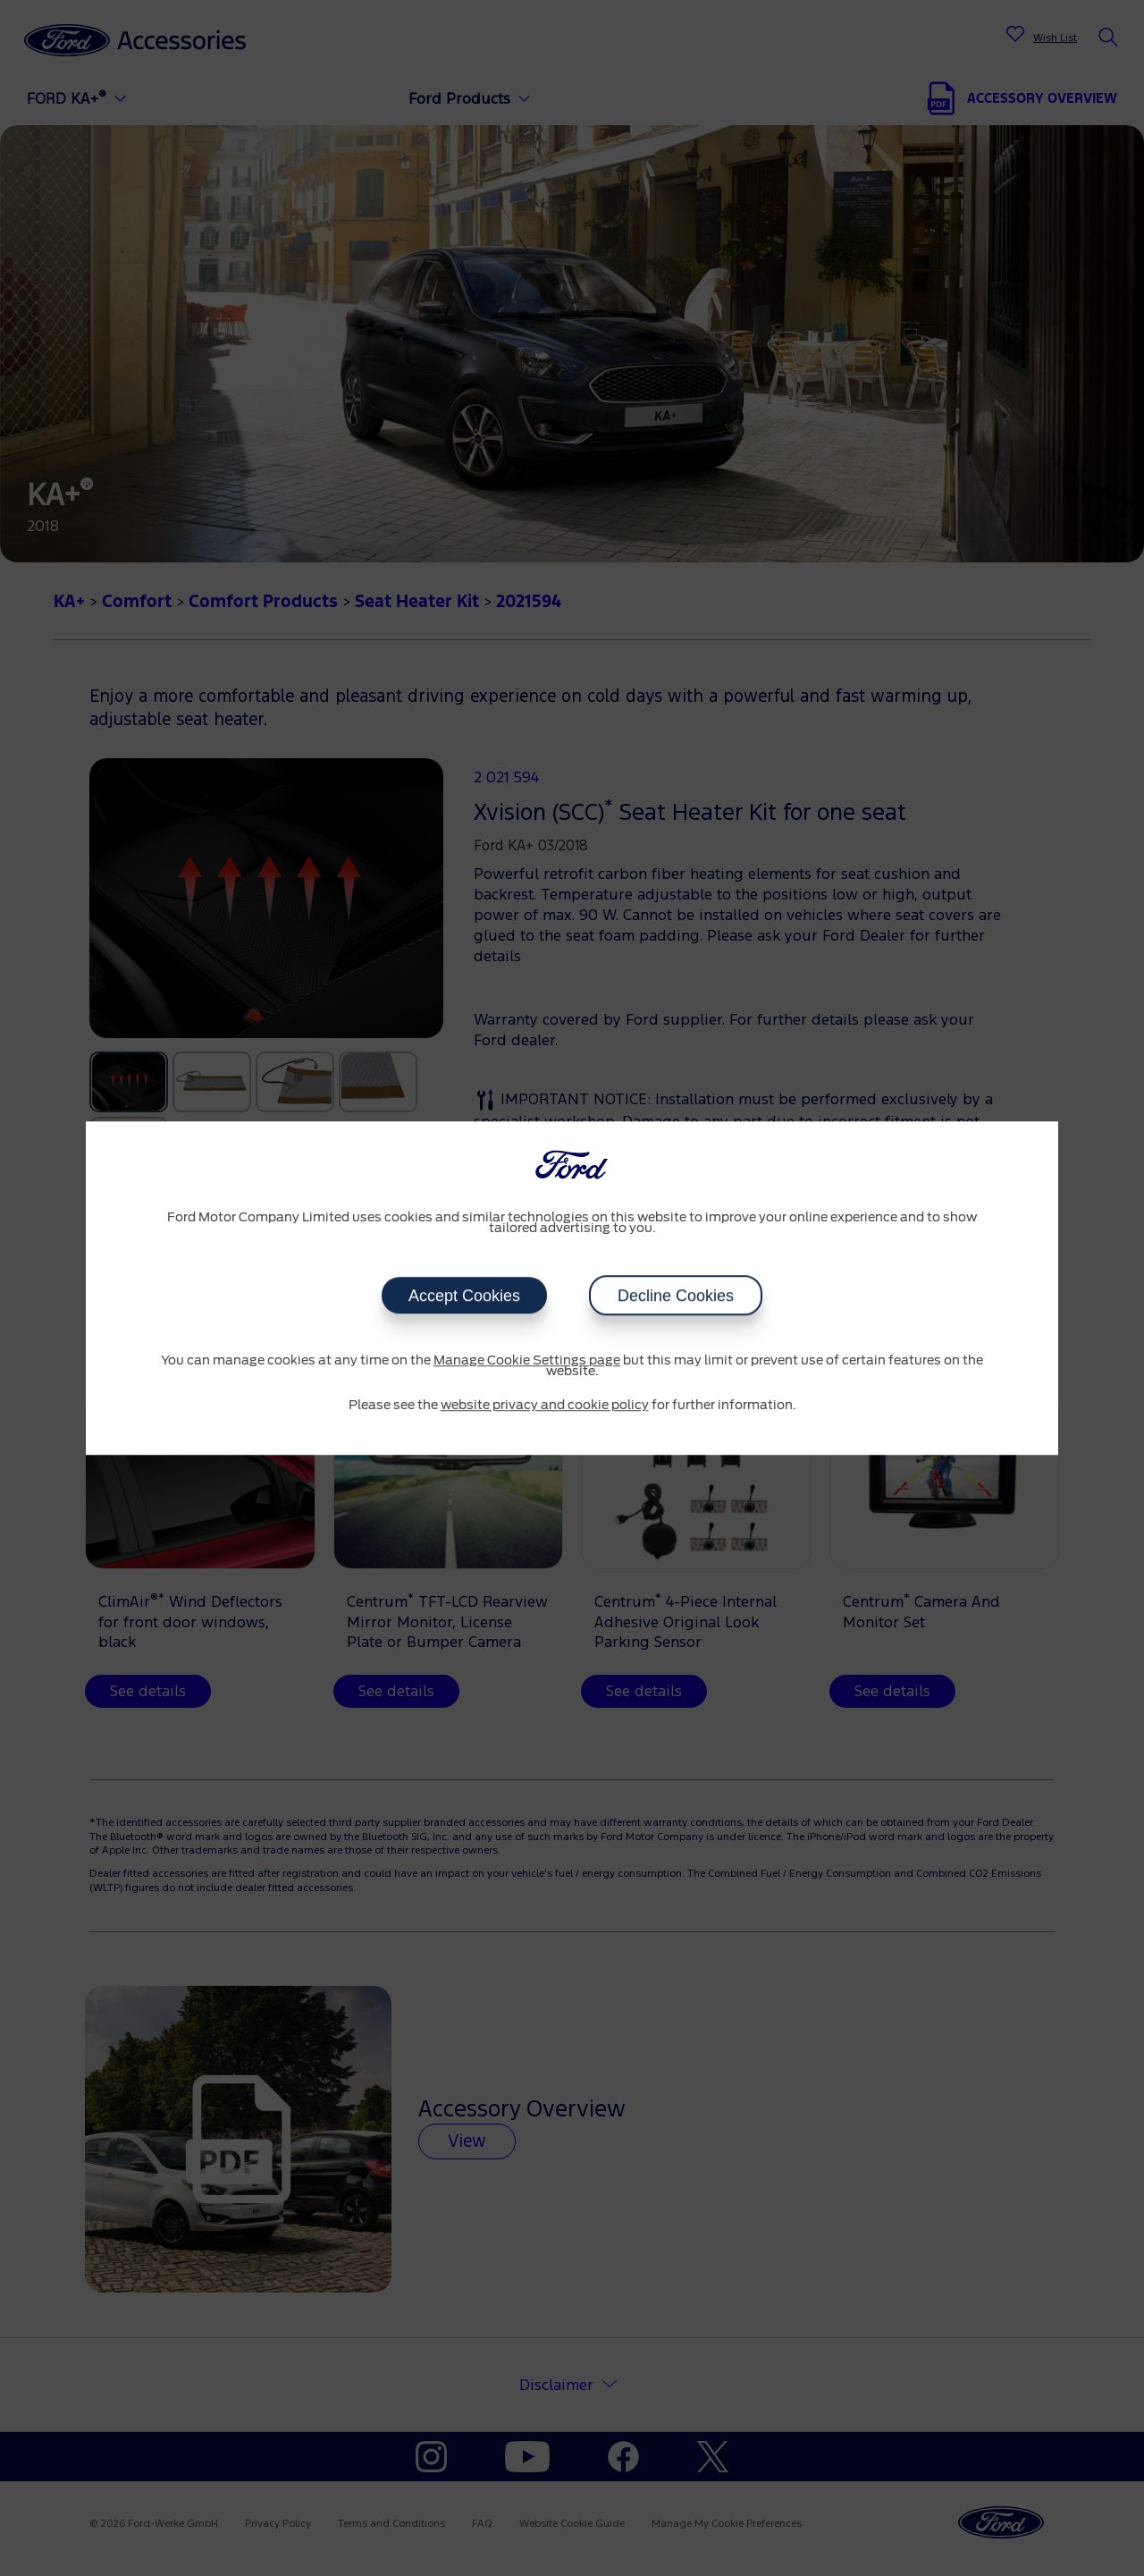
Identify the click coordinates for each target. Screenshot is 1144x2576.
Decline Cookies (676, 1296)
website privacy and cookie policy (545, 1405)
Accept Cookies (464, 1296)
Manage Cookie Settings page (526, 1361)
